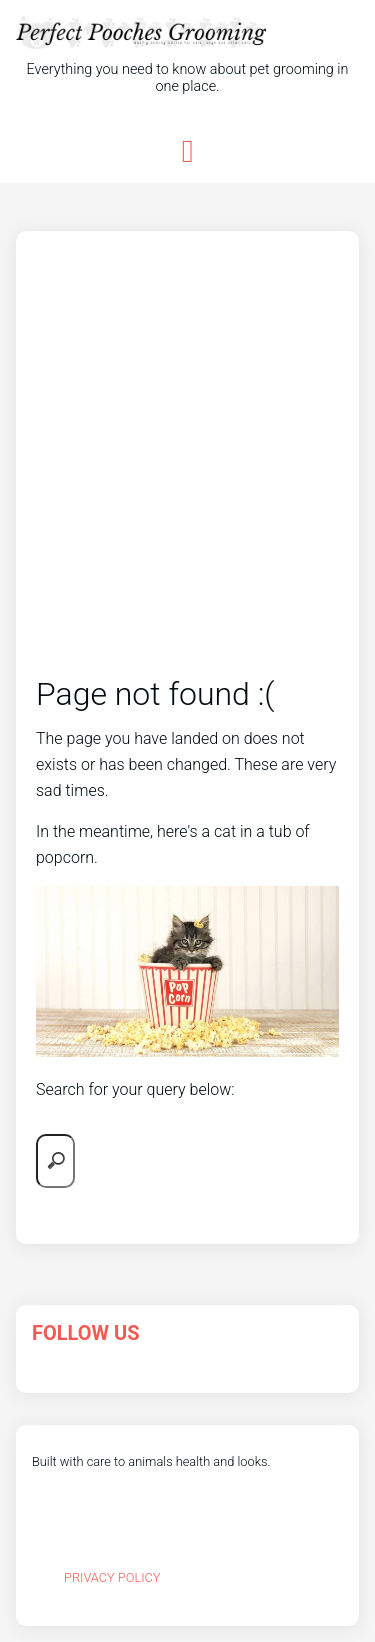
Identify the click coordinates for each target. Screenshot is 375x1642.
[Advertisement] (187, 474)
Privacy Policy (112, 1577)
